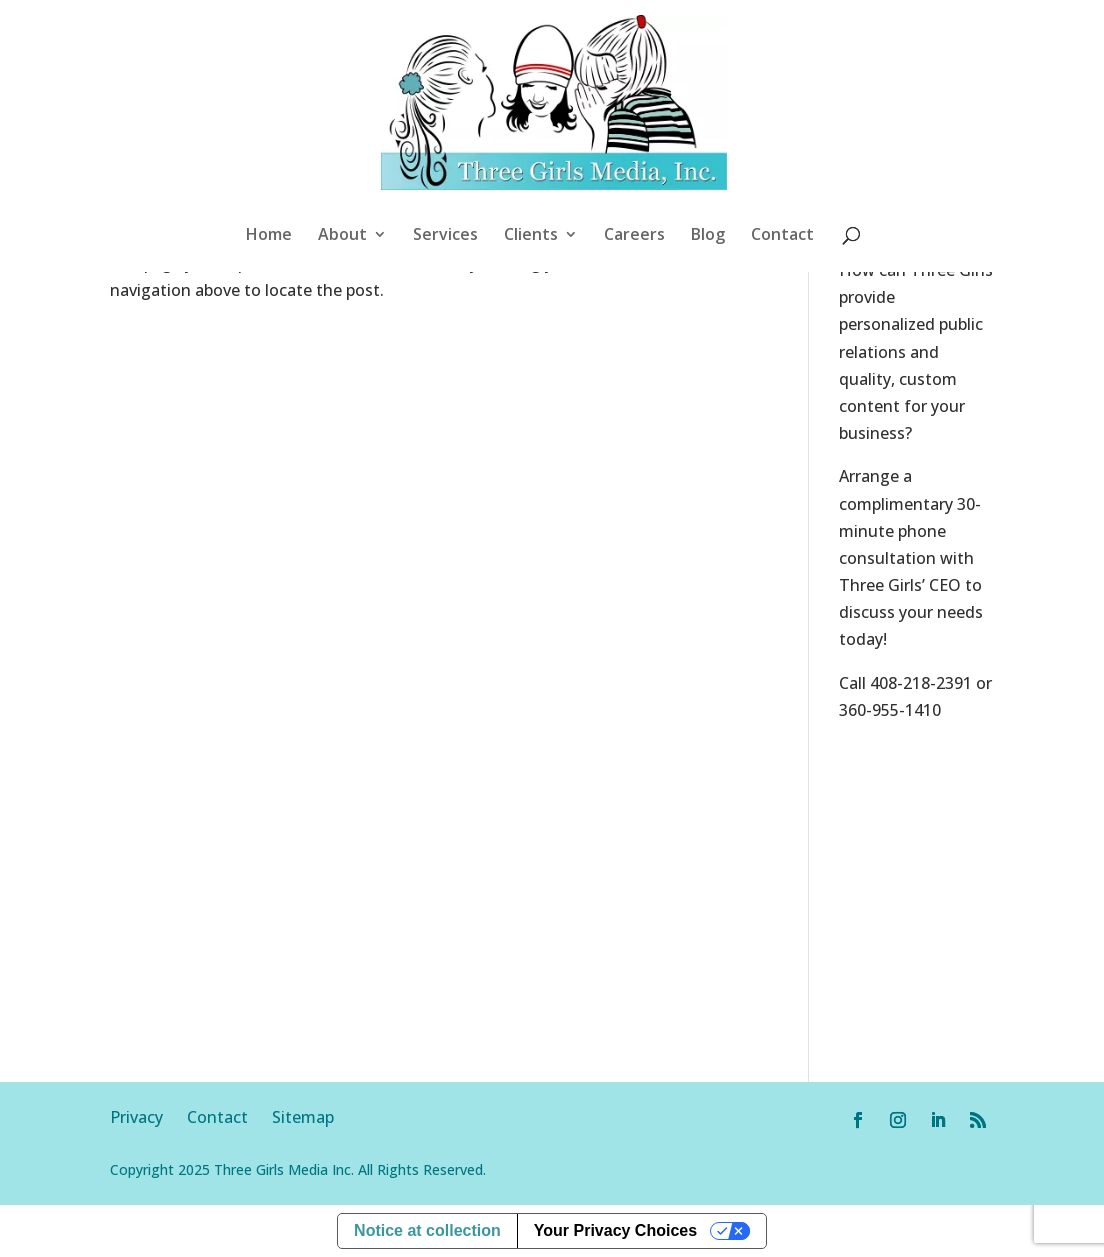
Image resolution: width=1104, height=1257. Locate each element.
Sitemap (303, 1117)
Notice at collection (427, 1230)
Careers (634, 236)
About (342, 236)
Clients (531, 236)
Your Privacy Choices (615, 1230)
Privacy (148, 1117)
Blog (708, 236)
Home (269, 236)
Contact (782, 236)
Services (445, 236)
